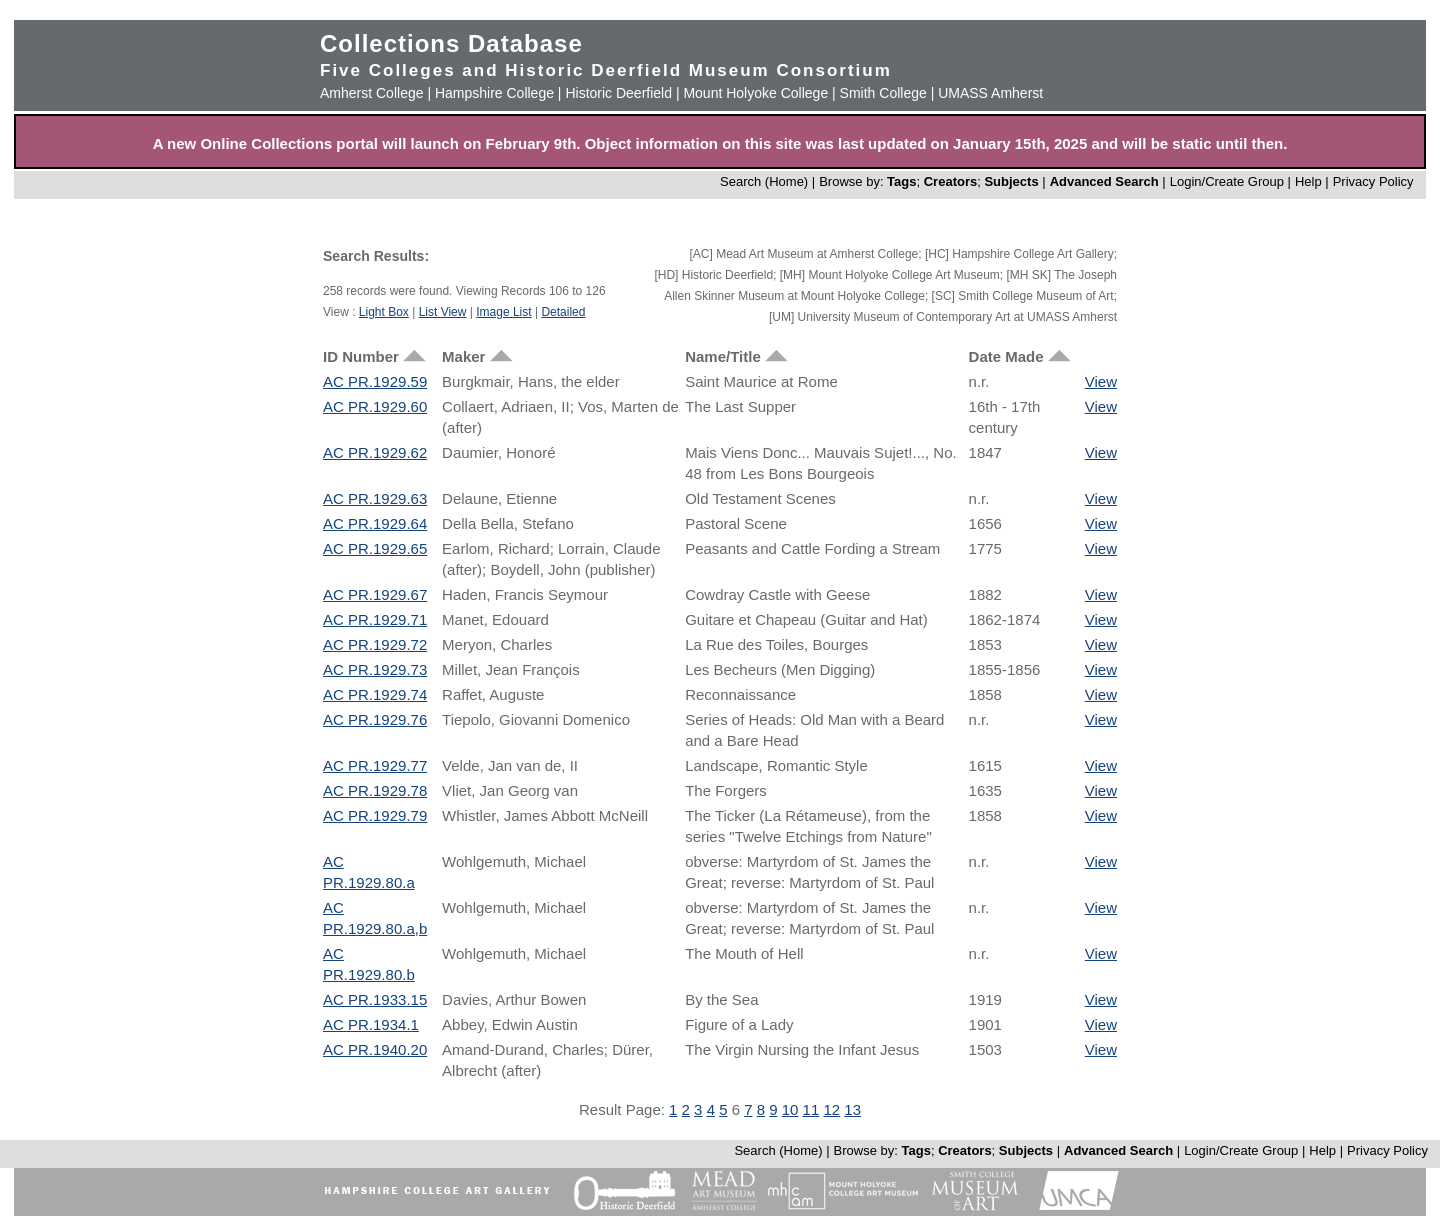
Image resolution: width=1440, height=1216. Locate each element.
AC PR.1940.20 (375, 1049)
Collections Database (451, 43)
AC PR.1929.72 (375, 644)
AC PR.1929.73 (375, 669)
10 (790, 1109)
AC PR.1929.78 (375, 790)
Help (1308, 181)
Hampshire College (494, 93)
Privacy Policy (1373, 181)
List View (443, 312)
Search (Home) (764, 181)
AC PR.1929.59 (375, 381)
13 (852, 1109)
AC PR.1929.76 (375, 719)
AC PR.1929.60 (375, 406)
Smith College (883, 93)
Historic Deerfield (618, 93)
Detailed (563, 312)
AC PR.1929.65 (375, 548)
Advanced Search (1104, 181)
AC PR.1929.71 (375, 619)
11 (811, 1109)
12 (831, 1109)
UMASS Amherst (990, 93)
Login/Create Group (1229, 181)
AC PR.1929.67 (375, 594)
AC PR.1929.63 (375, 498)
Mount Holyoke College (755, 93)
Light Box (384, 312)
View (1101, 381)
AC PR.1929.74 (375, 694)
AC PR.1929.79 (375, 815)
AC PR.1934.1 (371, 1024)
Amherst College (372, 93)
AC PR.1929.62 (375, 452)
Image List (503, 312)
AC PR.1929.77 (375, 765)
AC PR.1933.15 (375, 999)
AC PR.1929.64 (375, 523)
